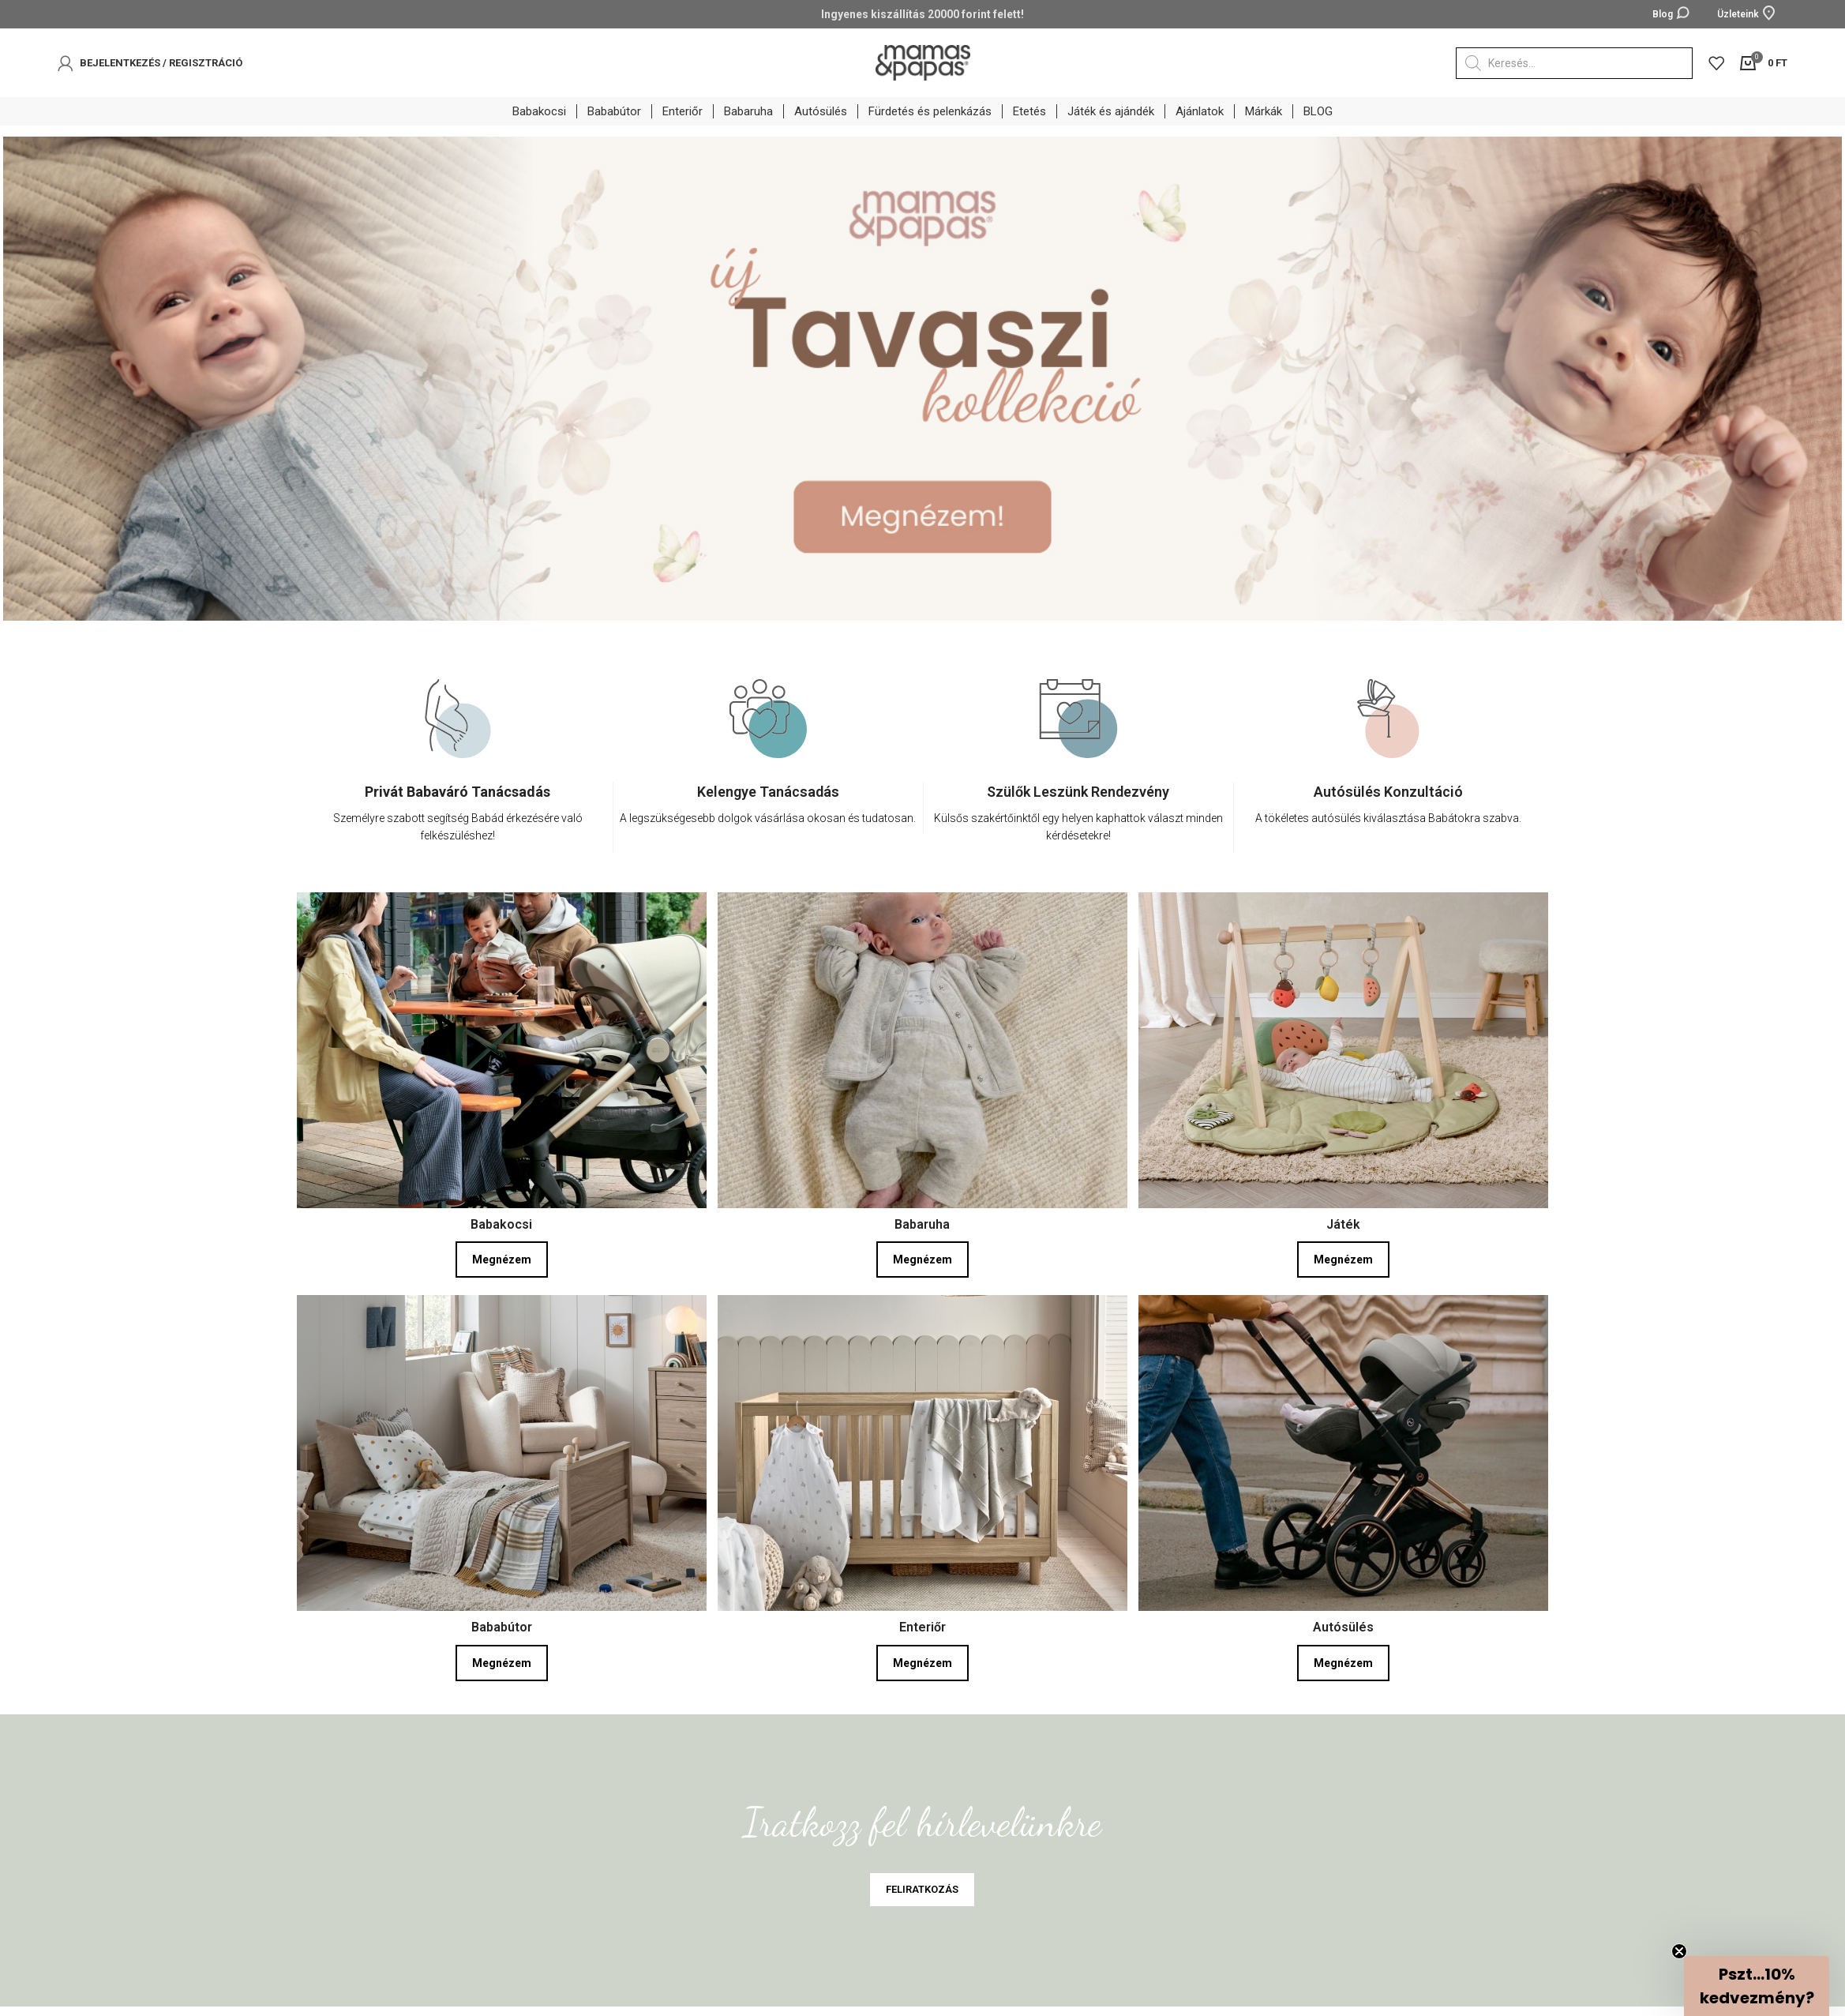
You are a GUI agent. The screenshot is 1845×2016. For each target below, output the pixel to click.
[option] (458, 778)
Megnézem (501, 1259)
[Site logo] (923, 61)
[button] (1756, 1986)
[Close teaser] (1679, 1951)
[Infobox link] (458, 817)
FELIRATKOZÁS (922, 1889)
